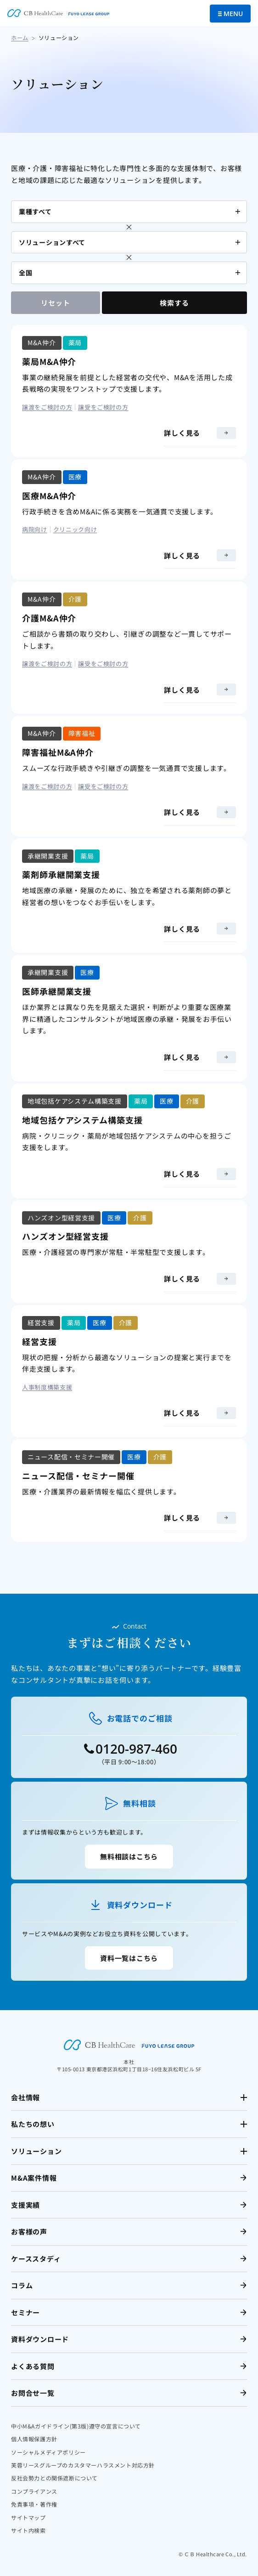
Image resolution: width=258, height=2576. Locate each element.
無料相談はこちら (129, 1856)
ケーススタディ (36, 2258)
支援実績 (25, 2205)
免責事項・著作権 (34, 2504)
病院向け (34, 529)
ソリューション (36, 2151)
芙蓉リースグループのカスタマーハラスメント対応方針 (83, 2465)
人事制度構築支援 (47, 1387)
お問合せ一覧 (33, 2393)
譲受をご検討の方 (103, 407)
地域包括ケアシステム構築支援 (82, 1120)
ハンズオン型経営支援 (65, 1236)
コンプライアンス (34, 2491)
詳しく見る (200, 433)
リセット (55, 303)
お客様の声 (29, 2231)
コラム (22, 2285)
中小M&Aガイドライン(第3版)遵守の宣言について (76, 2426)
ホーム (19, 37)
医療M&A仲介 (49, 496)
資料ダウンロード (40, 2339)
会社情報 (25, 2097)
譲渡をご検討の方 (47, 407)
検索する (174, 303)
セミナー (25, 2312)
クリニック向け (75, 529)
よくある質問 (33, 2366)
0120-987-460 (136, 1748)
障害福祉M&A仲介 (58, 752)
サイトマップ (28, 2517)
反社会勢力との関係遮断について (54, 2478)
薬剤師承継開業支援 (61, 874)
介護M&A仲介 (49, 618)
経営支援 (39, 1341)
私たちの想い (33, 2124)
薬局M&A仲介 (49, 361)
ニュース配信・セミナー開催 (78, 1476)
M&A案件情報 (33, 2178)
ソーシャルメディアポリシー (48, 2452)
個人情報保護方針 (34, 2439)
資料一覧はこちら (129, 1958)
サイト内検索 (28, 2530)
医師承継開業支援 (56, 991)
